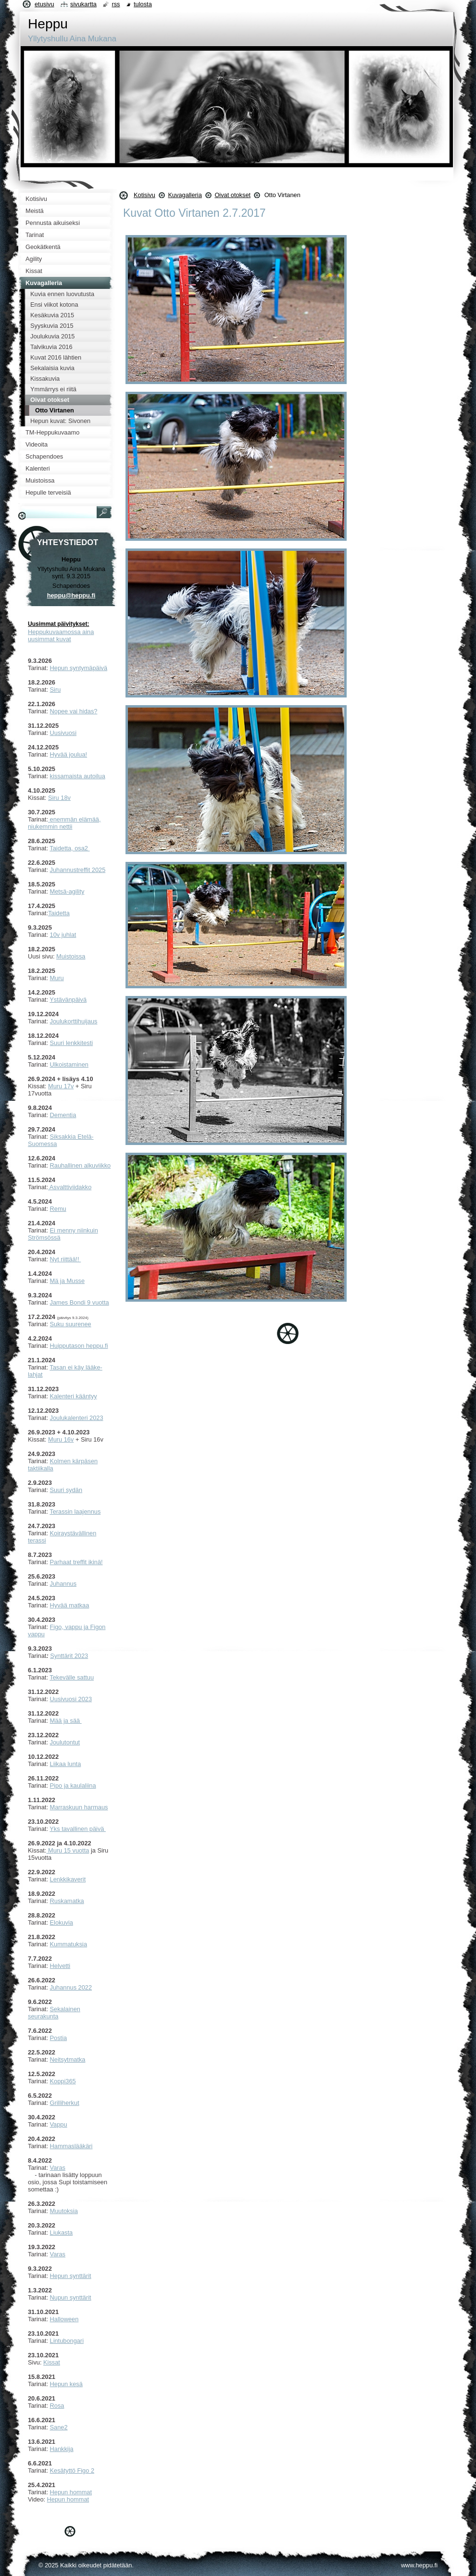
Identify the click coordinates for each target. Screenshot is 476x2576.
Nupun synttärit (70, 2297)
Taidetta (59, 913)
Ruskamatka (67, 1900)
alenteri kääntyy (75, 1396)
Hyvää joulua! (69, 754)
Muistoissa (70, 956)
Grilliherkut (64, 2102)
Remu (58, 1208)
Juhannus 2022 (71, 1987)
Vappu (58, 2124)
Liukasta (61, 2232)
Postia (58, 2037)
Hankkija (62, 2448)
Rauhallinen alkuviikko (80, 1165)
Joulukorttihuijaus (74, 1021)
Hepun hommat (71, 2492)
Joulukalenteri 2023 (76, 1417)
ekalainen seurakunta (54, 2012)
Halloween (64, 2319)
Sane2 (59, 2427)
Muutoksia (64, 2211)
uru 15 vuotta (71, 1850)
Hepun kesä (66, 2384)
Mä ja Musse (67, 1280)
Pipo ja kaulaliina (73, 1785)
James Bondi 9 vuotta (79, 1302)
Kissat (51, 2362)
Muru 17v (61, 1086)
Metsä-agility (67, 891)
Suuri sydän (66, 1489)
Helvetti (60, 1965)
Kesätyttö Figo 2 (72, 2470)
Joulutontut (65, 1742)
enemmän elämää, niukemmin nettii (64, 823)
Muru (57, 978)
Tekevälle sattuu (72, 1677)
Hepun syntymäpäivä (79, 668)
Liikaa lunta (65, 1763)
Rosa (57, 2405)
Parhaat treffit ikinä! (76, 1562)
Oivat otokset (232, 195)
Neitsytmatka (68, 2059)
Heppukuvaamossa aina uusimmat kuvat (61, 635)
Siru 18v (59, 797)
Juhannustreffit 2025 (78, 869)
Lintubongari (67, 2340)
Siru (55, 689)
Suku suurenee (70, 1324)
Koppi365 (63, 2081)
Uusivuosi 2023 (71, 1699)
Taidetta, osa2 (69, 848)
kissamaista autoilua (77, 776)
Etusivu (44, 4)
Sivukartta (83, 4)
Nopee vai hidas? (74, 711)
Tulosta (143, 4)
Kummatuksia (69, 1944)
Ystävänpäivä (68, 999)
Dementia (63, 1115)
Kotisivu (144, 195)
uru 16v (63, 1439)
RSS (116, 4)
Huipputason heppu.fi (79, 1345)
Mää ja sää (66, 1720)
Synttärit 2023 (69, 1655)
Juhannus (63, 1583)
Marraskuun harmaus (79, 1807)
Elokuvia (61, 1922)
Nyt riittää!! (65, 1259)
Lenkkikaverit (68, 1879)
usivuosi (65, 732)
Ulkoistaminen (69, 1064)
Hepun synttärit (70, 2275)
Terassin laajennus (75, 1511)
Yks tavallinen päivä (78, 1828)
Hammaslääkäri (71, 2146)
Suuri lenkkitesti (71, 1042)
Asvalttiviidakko (69, 1187)
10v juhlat (63, 934)
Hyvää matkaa (69, 1605)
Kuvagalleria (184, 195)
